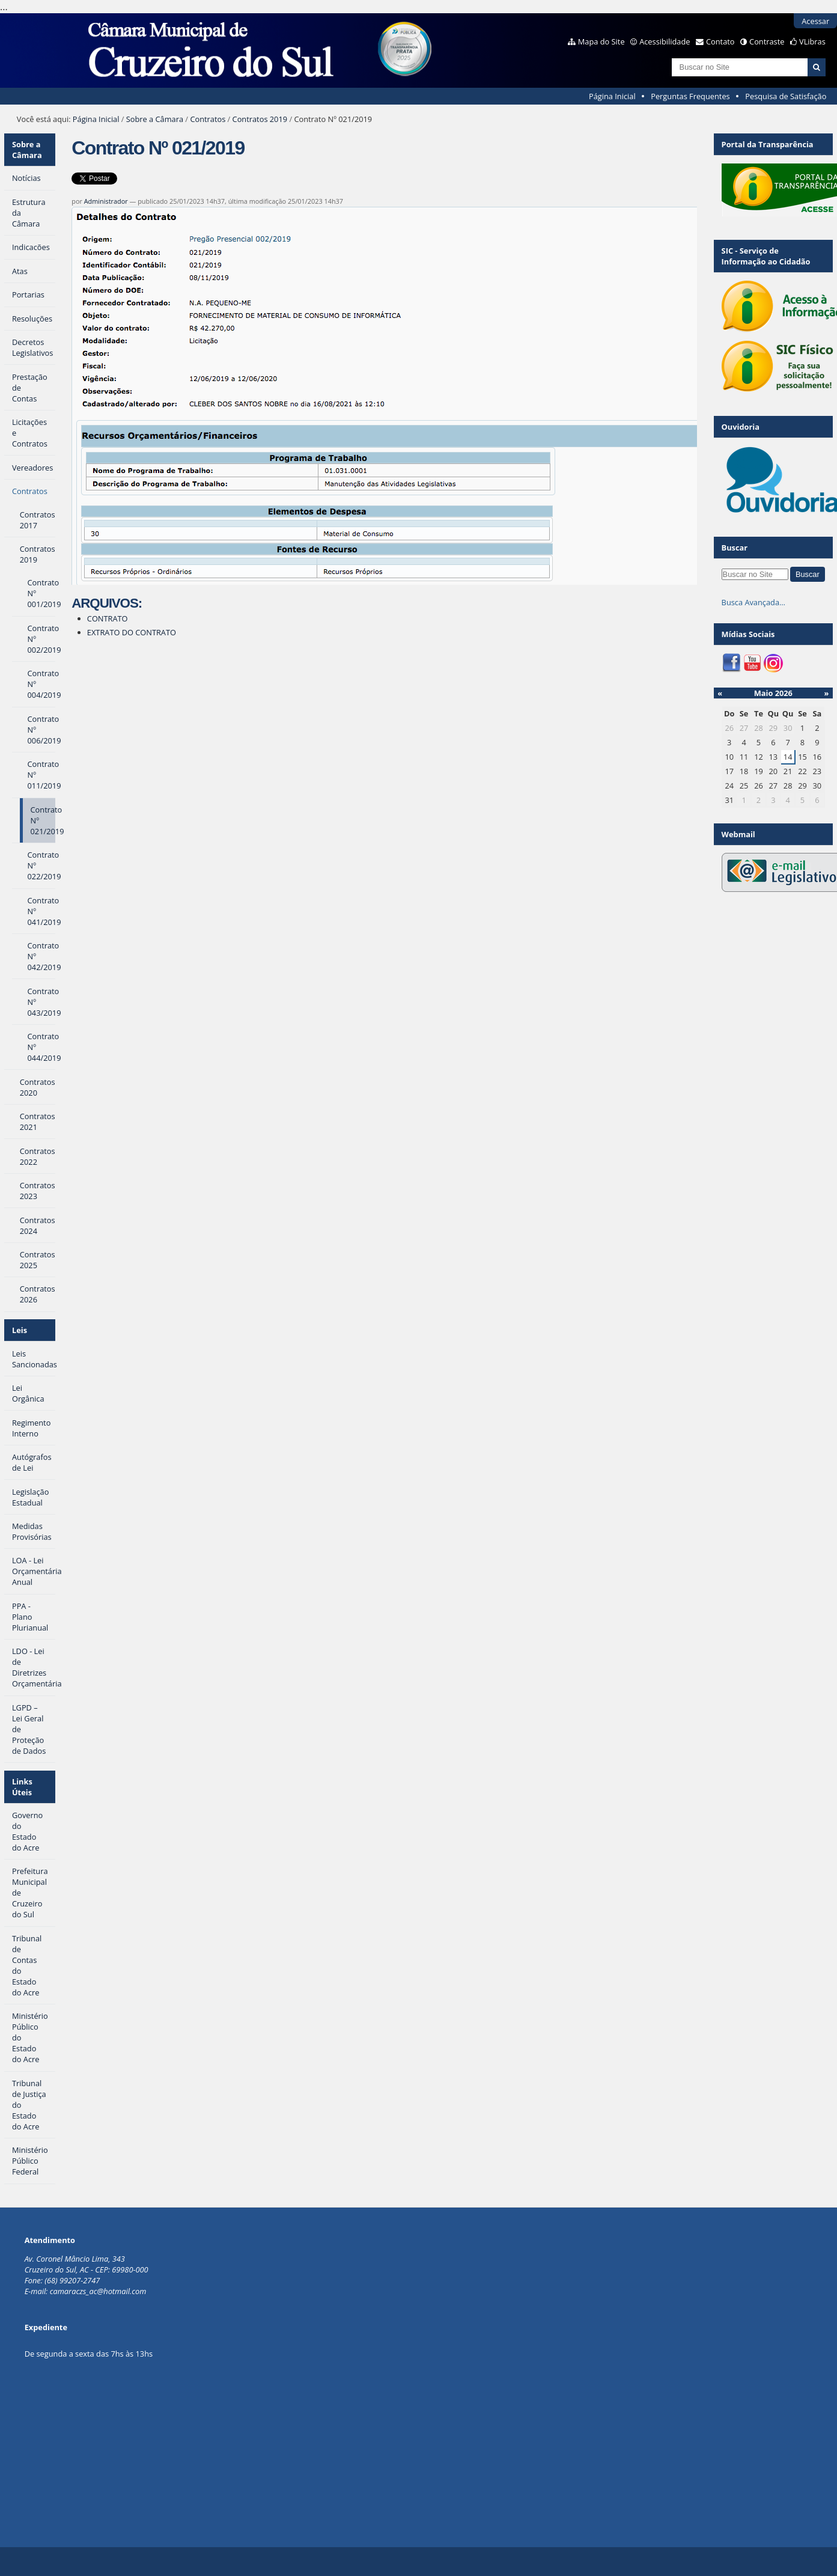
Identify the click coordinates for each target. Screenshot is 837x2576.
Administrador (106, 201)
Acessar (815, 21)
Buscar (735, 547)
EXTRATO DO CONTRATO (131, 632)
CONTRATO (107, 618)
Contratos (207, 119)
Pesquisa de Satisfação (785, 96)
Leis (19, 1330)
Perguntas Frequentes (690, 96)
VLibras (812, 41)
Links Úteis (22, 1787)
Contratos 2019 (260, 119)
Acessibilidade (664, 41)
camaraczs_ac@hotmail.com (98, 2291)
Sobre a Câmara (154, 119)
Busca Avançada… (753, 602)
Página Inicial (612, 96)
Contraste (766, 41)
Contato (720, 41)
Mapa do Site (601, 41)
